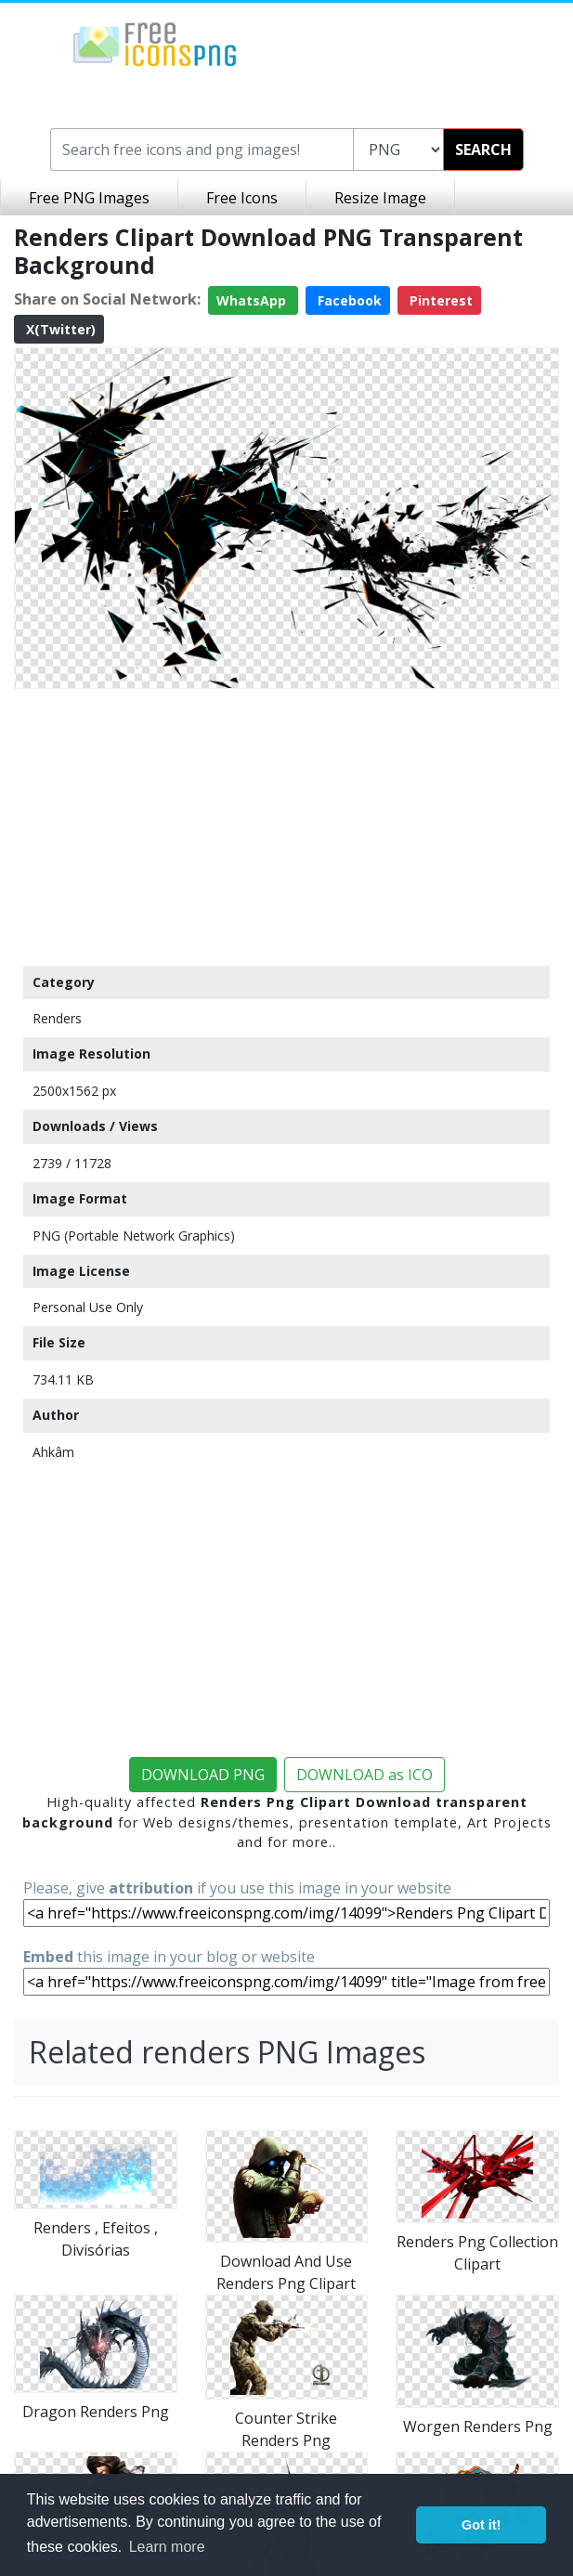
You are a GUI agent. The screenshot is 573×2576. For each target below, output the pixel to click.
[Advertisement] (286, 826)
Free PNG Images (89, 198)
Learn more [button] (167, 2547)
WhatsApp (253, 300)
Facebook (348, 300)
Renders (57, 1018)
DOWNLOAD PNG (203, 1774)
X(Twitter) (59, 329)
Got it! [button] (481, 2524)
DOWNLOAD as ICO (364, 1774)
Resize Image (380, 198)
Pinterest (439, 300)
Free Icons (242, 198)
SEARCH (483, 149)
